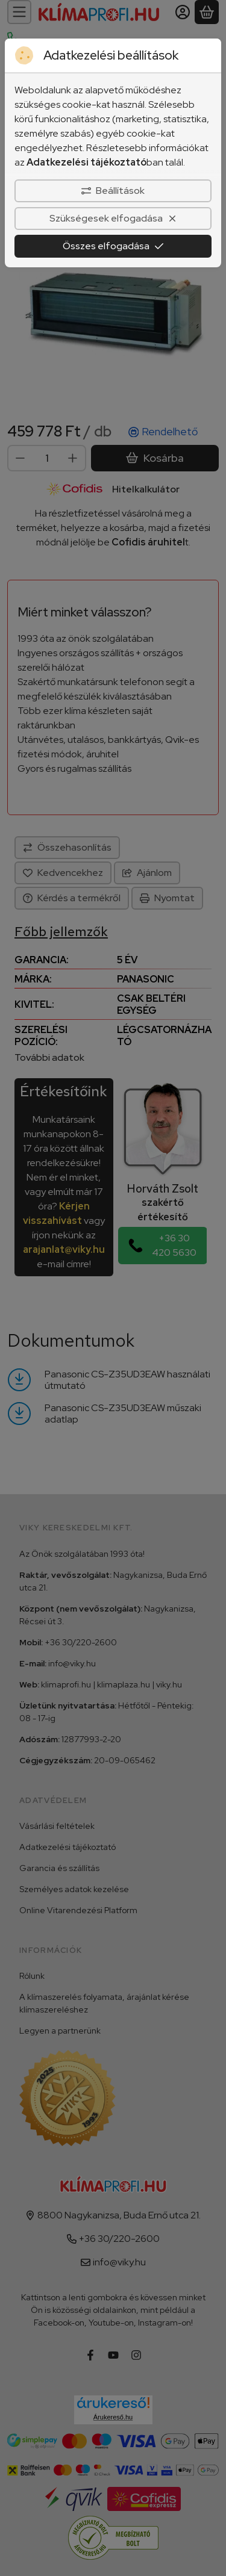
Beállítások (113, 190)
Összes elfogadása (113, 246)
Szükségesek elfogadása (113, 218)
